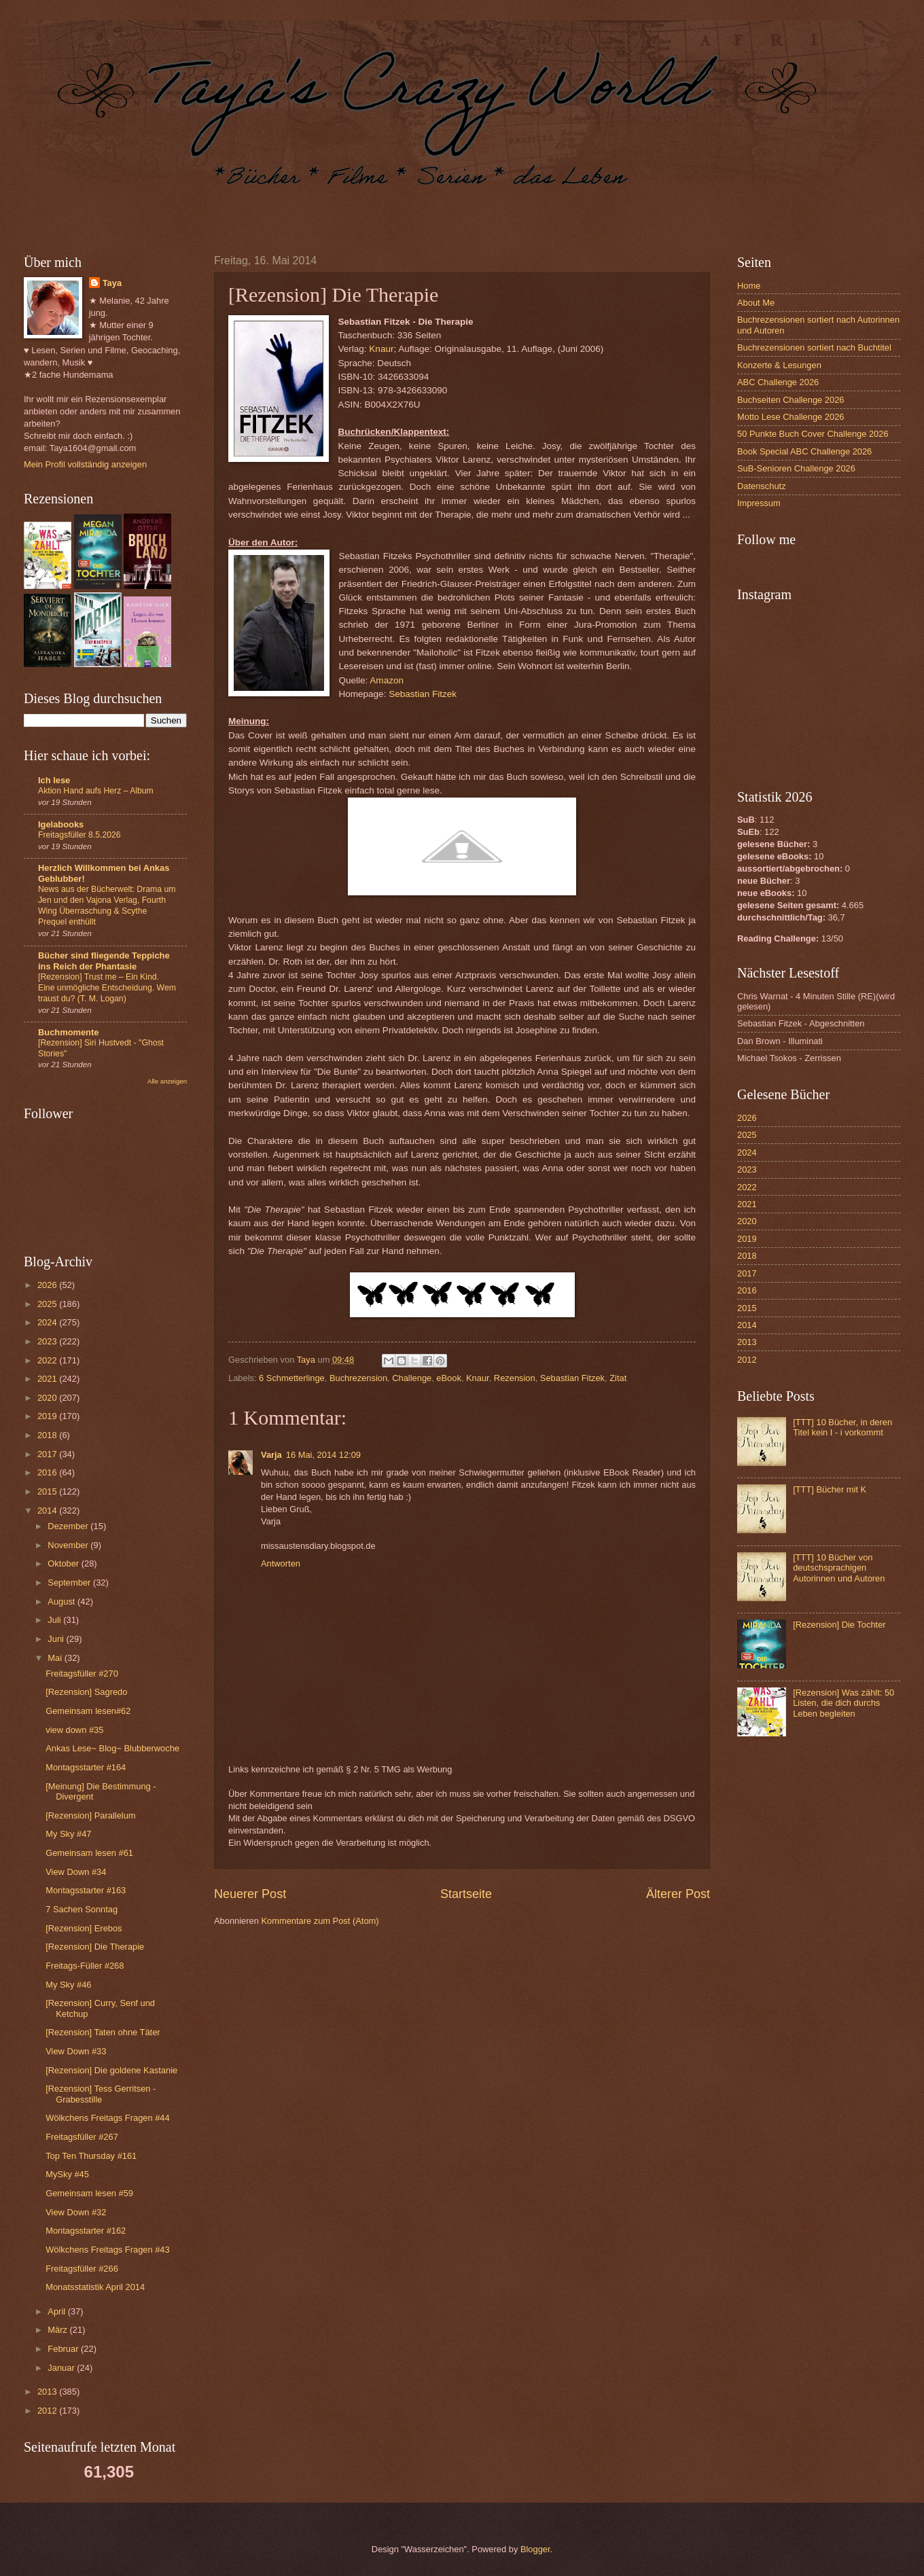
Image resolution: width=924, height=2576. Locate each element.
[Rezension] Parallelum (90, 1815)
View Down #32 (76, 2212)
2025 (48, 1304)
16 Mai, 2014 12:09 (323, 1455)
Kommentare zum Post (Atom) (319, 1921)
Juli (55, 1620)
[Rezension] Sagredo (86, 1692)
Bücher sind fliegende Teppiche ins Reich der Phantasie (104, 960)
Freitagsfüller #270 (82, 1673)
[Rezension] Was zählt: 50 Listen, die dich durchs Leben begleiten (843, 1703)
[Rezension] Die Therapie (95, 1947)
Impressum (759, 503)
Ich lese (54, 780)
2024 (48, 1322)
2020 (48, 1398)
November (69, 1545)
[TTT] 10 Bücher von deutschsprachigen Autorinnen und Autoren (839, 1568)
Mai (56, 1658)
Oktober (64, 1563)
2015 (48, 1491)
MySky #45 (67, 2174)
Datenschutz (761, 486)
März (58, 2330)
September (70, 1582)
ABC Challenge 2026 (778, 382)
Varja (271, 1455)
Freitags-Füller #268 (85, 1966)
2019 (48, 1416)
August (62, 1601)
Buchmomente (68, 1032)
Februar (64, 2349)
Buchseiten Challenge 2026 (790, 400)
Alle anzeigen (167, 1081)
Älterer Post (678, 1894)
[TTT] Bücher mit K (829, 1489)
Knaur (381, 349)
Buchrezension (358, 1378)
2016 (48, 1472)
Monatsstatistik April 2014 (95, 2287)
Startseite (466, 1894)
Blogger (535, 2549)
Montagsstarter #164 (86, 1767)
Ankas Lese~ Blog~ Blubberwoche (112, 1748)
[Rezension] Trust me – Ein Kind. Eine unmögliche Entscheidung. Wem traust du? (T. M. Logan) (107, 987)
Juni (57, 1639)
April (57, 2311)
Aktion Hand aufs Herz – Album (96, 790)
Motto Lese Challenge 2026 (790, 417)
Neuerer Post (250, 1894)
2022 (48, 1360)
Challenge (411, 1378)
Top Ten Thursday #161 (91, 2156)
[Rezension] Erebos (84, 1928)
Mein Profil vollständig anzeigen (85, 464)
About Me (756, 303)
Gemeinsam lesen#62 (88, 1711)
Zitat (617, 1378)
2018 (48, 1435)
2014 (48, 1510)
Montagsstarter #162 (86, 2230)
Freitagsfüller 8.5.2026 (79, 835)
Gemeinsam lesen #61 (89, 1853)
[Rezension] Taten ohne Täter (103, 2032)
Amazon (387, 680)
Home (748, 286)
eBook (448, 1378)
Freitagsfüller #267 (82, 2137)
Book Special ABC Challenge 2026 (804, 451)
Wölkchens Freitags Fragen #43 (107, 2249)
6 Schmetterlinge (292, 1378)
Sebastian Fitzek (423, 694)
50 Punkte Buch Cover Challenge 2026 (813, 434)
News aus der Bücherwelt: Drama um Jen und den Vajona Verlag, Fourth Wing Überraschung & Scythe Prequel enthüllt (106, 905)
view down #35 (74, 1730)
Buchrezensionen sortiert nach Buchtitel (814, 347)
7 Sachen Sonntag (82, 1909)
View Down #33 (76, 2051)
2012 (48, 2410)
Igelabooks (61, 824)
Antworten (280, 1563)
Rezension (514, 1378)
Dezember (69, 1526)
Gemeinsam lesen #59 (89, 2193)
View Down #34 (76, 1872)
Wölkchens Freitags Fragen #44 (107, 2118)
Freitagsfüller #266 (82, 2269)
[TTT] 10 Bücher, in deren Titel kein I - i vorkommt (842, 1427)
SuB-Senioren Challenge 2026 (796, 468)
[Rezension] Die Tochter (839, 1625)
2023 (48, 1341)
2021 (48, 1379)
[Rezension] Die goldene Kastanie (111, 2070)
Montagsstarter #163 (86, 1890)
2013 (48, 2391)
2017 (48, 1454)
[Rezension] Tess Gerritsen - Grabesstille (101, 2093)
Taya (112, 283)
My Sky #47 (68, 1834)
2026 (48, 1285)
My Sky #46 (68, 1985)
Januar (62, 2368)
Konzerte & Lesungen (779, 365)
